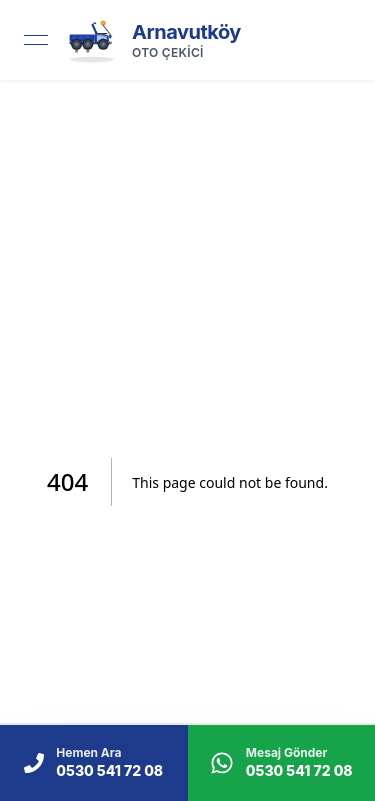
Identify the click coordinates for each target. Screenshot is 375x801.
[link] (152, 40)
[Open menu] (36, 40)
